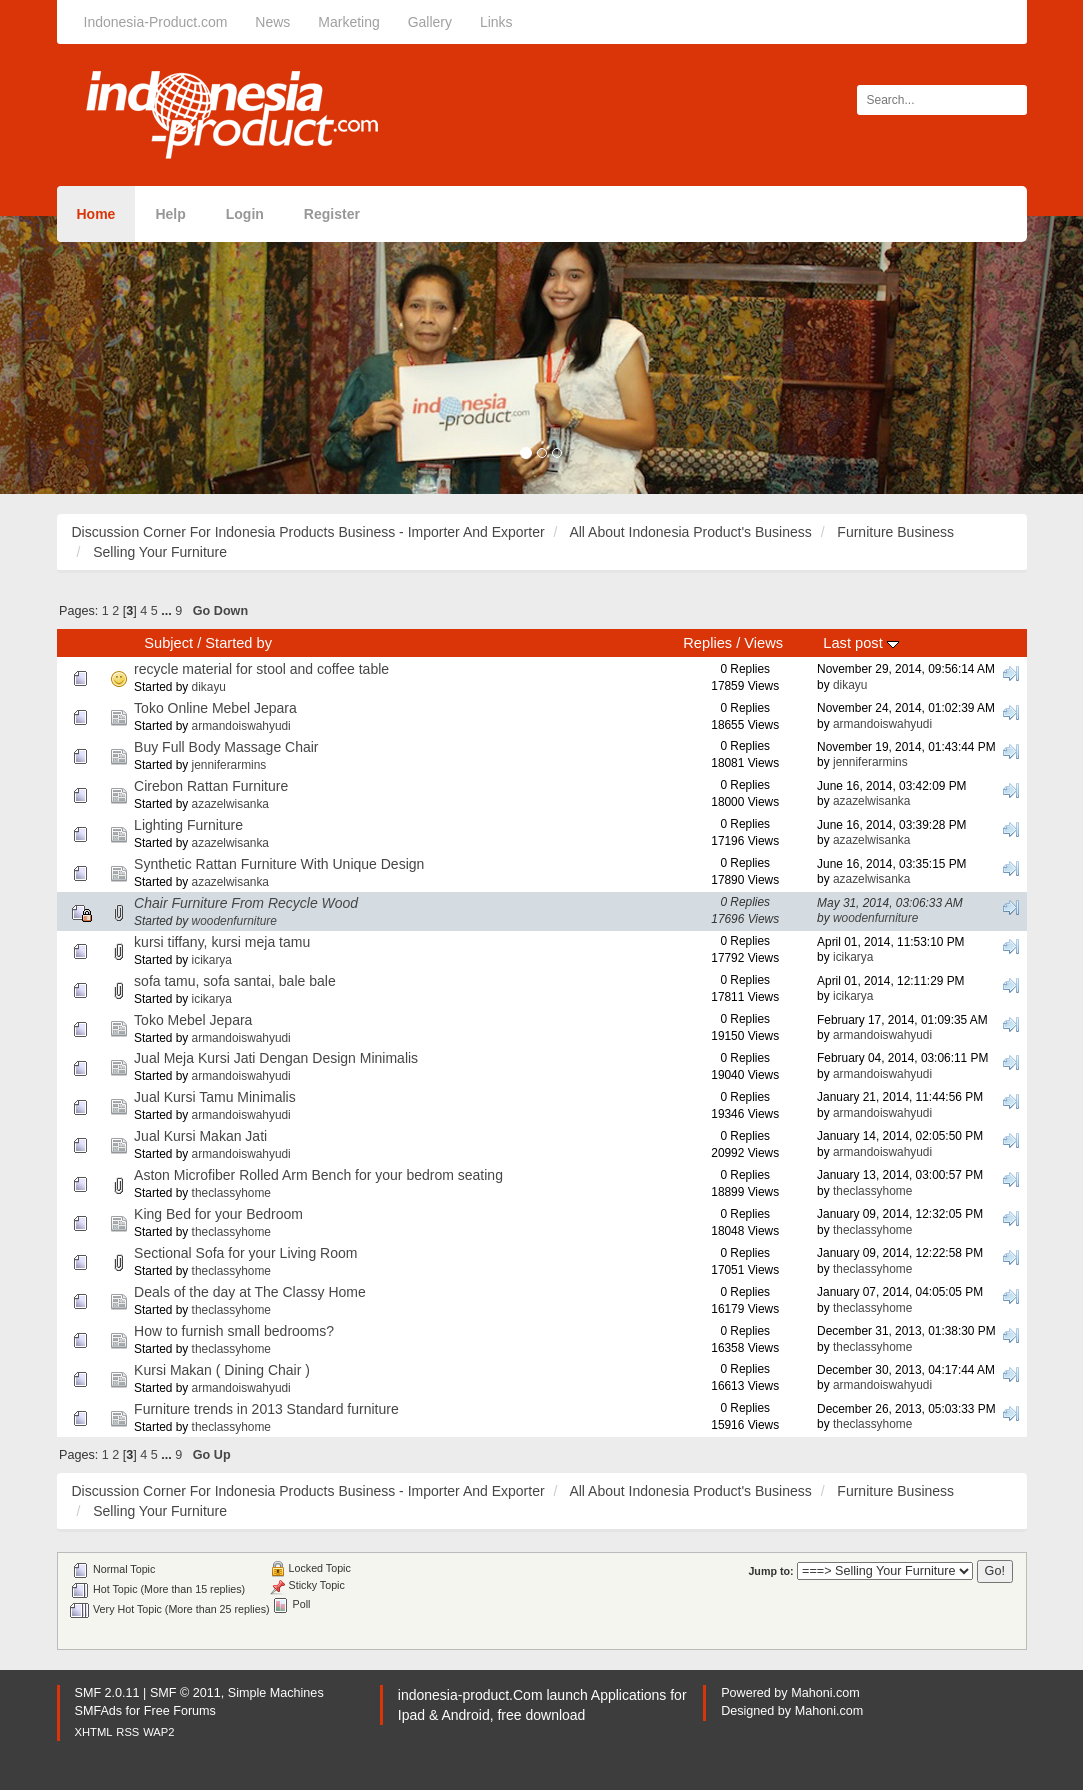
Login (245, 214)
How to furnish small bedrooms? (234, 1331)
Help (170, 214)
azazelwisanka (230, 804)
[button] (81, 355)
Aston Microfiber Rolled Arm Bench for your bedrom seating (318, 1175)
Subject (168, 643)
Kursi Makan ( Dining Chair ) (222, 1370)
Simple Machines (276, 1693)
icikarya (212, 960)
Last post (860, 643)
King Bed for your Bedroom (218, 1214)
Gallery (430, 22)
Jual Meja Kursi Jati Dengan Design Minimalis (276, 1058)
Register (332, 214)
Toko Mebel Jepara (193, 1020)
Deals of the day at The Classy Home (250, 1292)
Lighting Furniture (188, 825)
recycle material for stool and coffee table (261, 669)
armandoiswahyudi (241, 726)
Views (763, 643)
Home (96, 214)
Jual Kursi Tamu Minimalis (215, 1097)
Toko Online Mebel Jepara (215, 708)
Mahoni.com (825, 1693)
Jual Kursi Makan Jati (200, 1136)
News (272, 22)
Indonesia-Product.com (156, 22)
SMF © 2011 (185, 1693)
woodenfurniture (234, 921)
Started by (238, 643)
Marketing (348, 22)
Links (496, 22)
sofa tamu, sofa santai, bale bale (235, 981)
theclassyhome (231, 1193)
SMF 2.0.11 (107, 1693)
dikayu (209, 687)
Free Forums (180, 1711)
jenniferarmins (229, 765)
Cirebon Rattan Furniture (211, 786)
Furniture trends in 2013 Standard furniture (266, 1409)
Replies (707, 643)
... (168, 611)
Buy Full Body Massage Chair (226, 747)
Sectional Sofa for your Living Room (245, 1253)
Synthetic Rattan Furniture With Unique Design (279, 864)
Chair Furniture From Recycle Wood (246, 903)
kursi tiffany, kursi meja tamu (222, 942)
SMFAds (99, 1711)
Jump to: (770, 1571)
